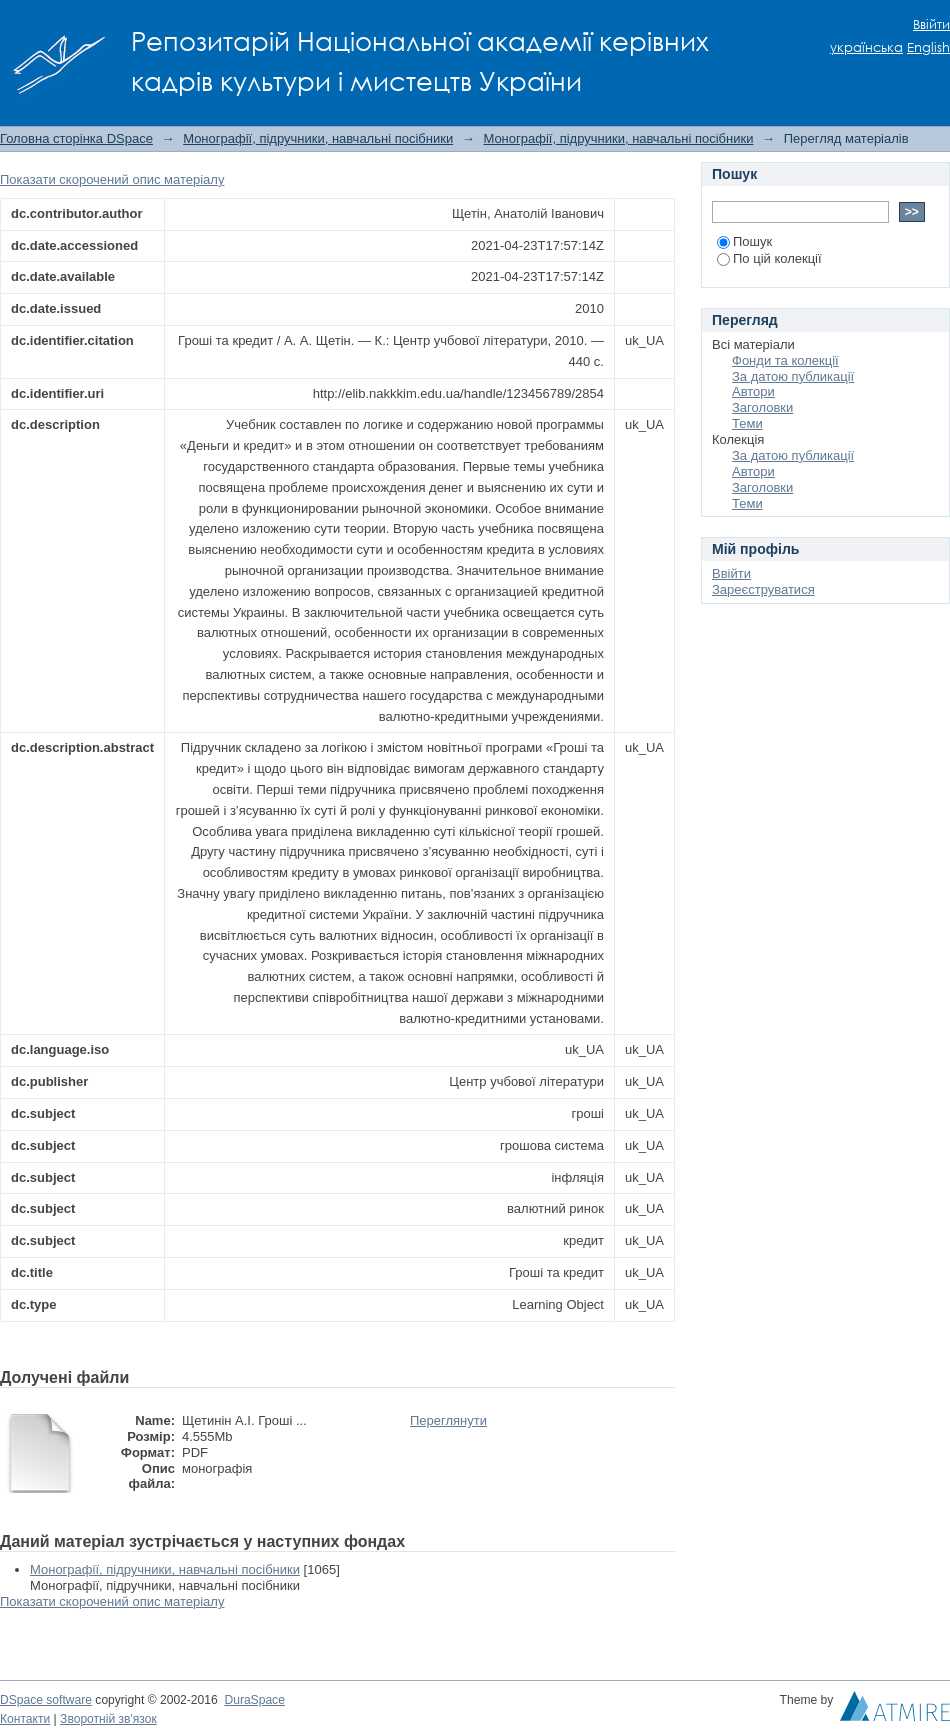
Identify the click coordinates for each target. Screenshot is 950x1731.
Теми (747, 423)
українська (866, 47)
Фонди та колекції (785, 360)
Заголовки (762, 407)
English (928, 47)
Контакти (25, 1719)
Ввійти (931, 24)
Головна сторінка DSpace (76, 138)
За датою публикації (793, 376)
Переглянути (448, 1420)
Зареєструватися (763, 589)
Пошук (744, 241)
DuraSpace (254, 1700)
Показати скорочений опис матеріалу (112, 179)
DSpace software (46, 1700)
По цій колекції (769, 258)
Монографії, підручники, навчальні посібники (318, 138)
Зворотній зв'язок (108, 1719)
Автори (753, 391)
